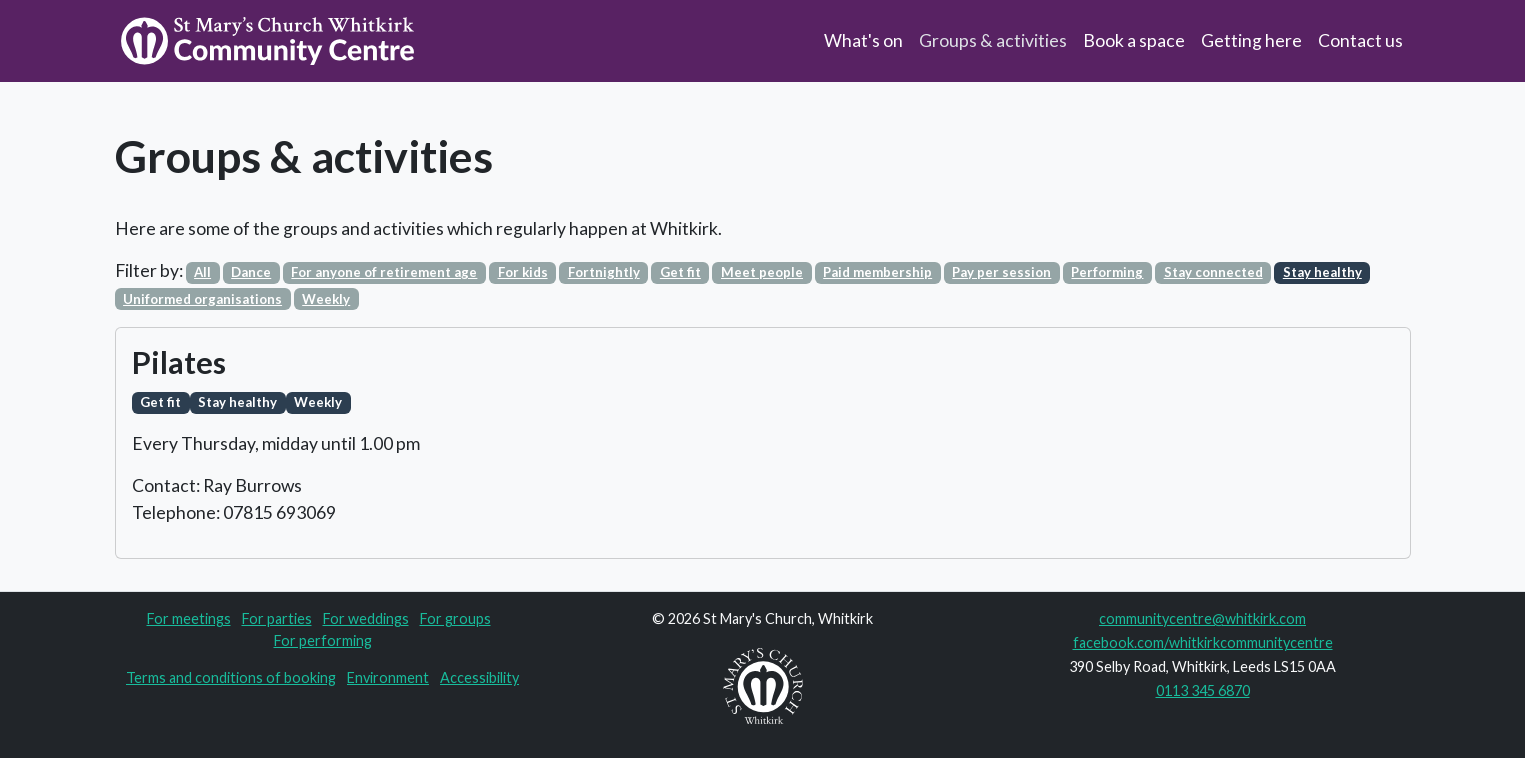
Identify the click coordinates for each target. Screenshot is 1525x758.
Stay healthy (1322, 272)
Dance (251, 272)
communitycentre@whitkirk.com (1202, 618)
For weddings (366, 618)
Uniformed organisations (202, 299)
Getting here (1251, 40)
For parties (277, 618)
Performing (1107, 272)
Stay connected (1213, 272)
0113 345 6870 (1203, 690)
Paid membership (877, 272)
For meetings (189, 618)
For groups (455, 618)
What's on (863, 40)
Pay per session (1001, 272)
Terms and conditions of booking (231, 677)
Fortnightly (604, 272)
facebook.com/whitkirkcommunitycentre (1203, 642)
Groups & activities (993, 40)
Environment (388, 677)
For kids (523, 272)
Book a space (1134, 40)
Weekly (326, 299)
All (202, 272)
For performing (323, 640)
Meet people (762, 272)
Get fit (680, 272)
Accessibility (479, 677)
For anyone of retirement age (384, 272)
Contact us (1360, 40)
